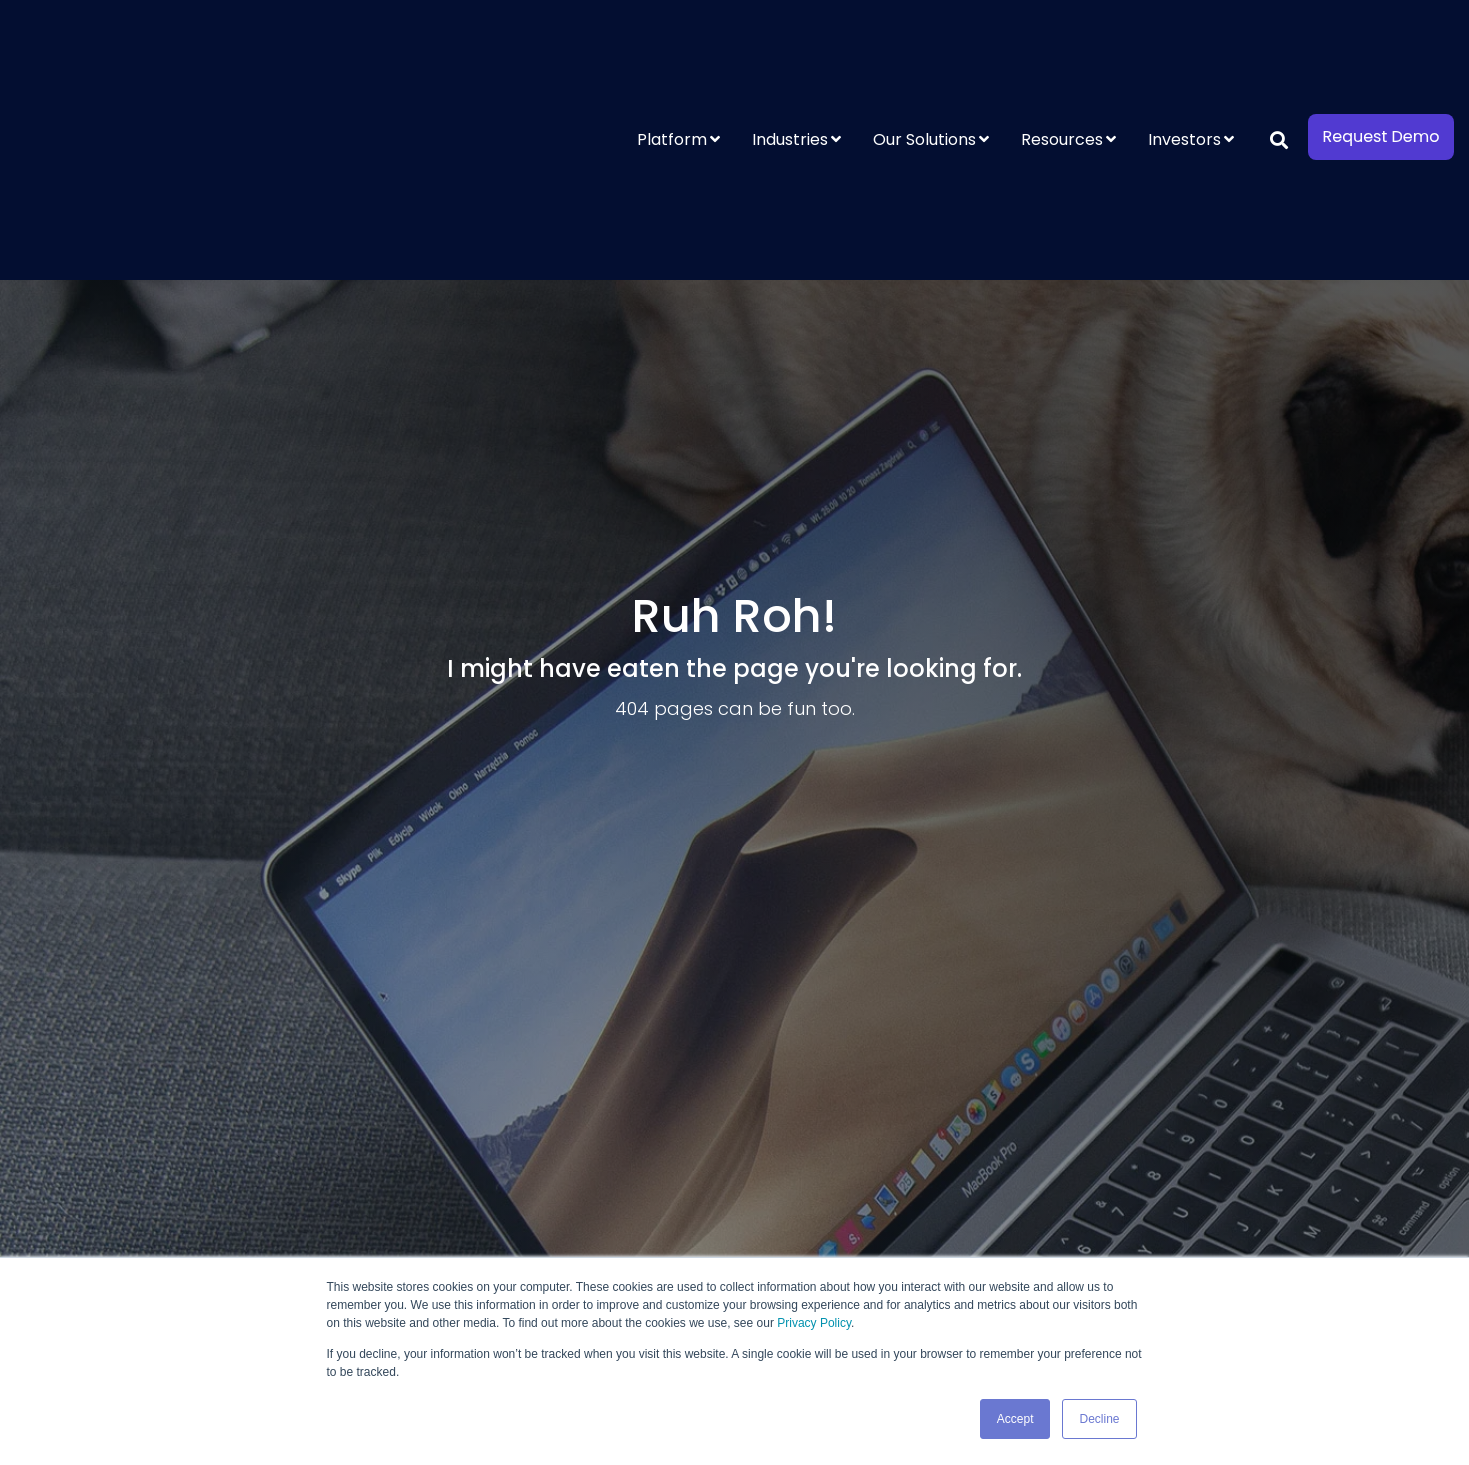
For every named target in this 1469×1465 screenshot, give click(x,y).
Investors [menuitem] (1184, 52)
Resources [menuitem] (1062, 52)
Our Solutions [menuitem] (924, 52)
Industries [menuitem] (790, 52)
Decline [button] (1099, 1419)
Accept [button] (1015, 1419)
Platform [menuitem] (672, 52)
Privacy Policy (814, 1324)
